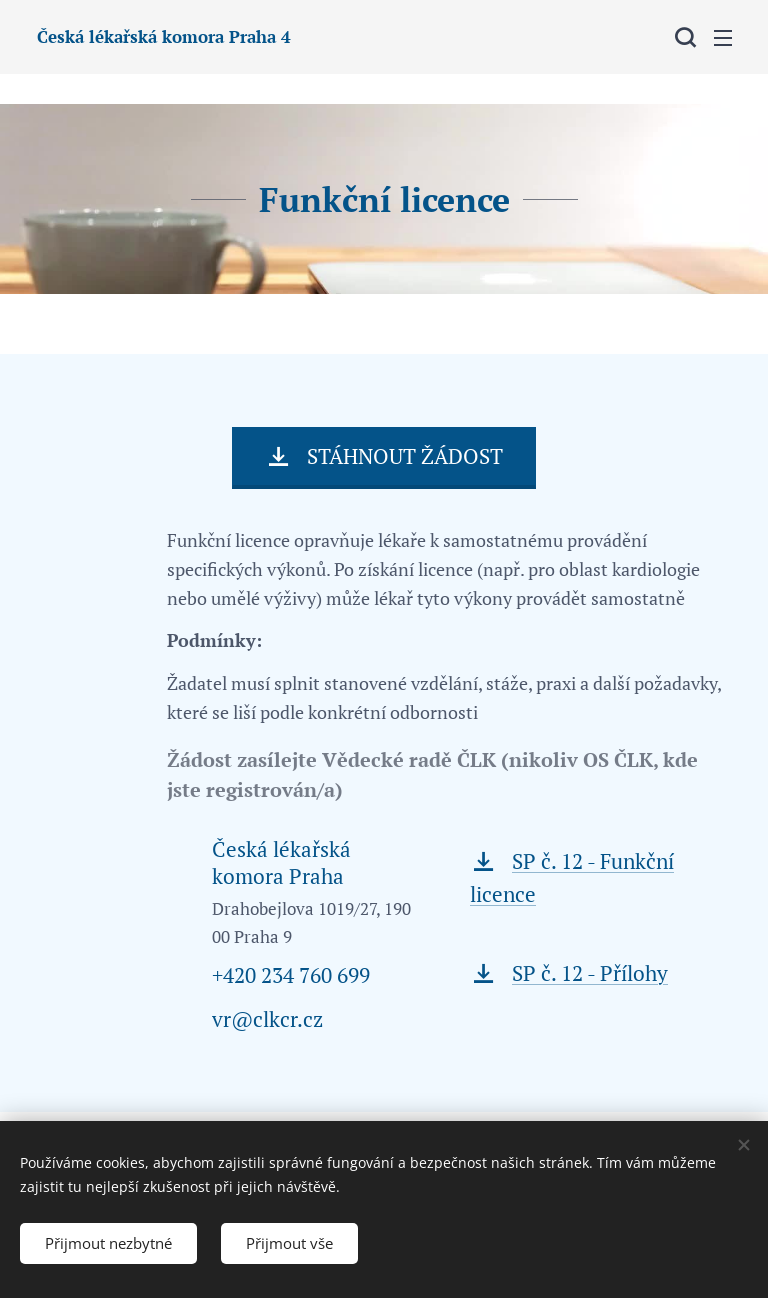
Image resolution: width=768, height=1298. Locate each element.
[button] (683, 37)
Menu (723, 38)
